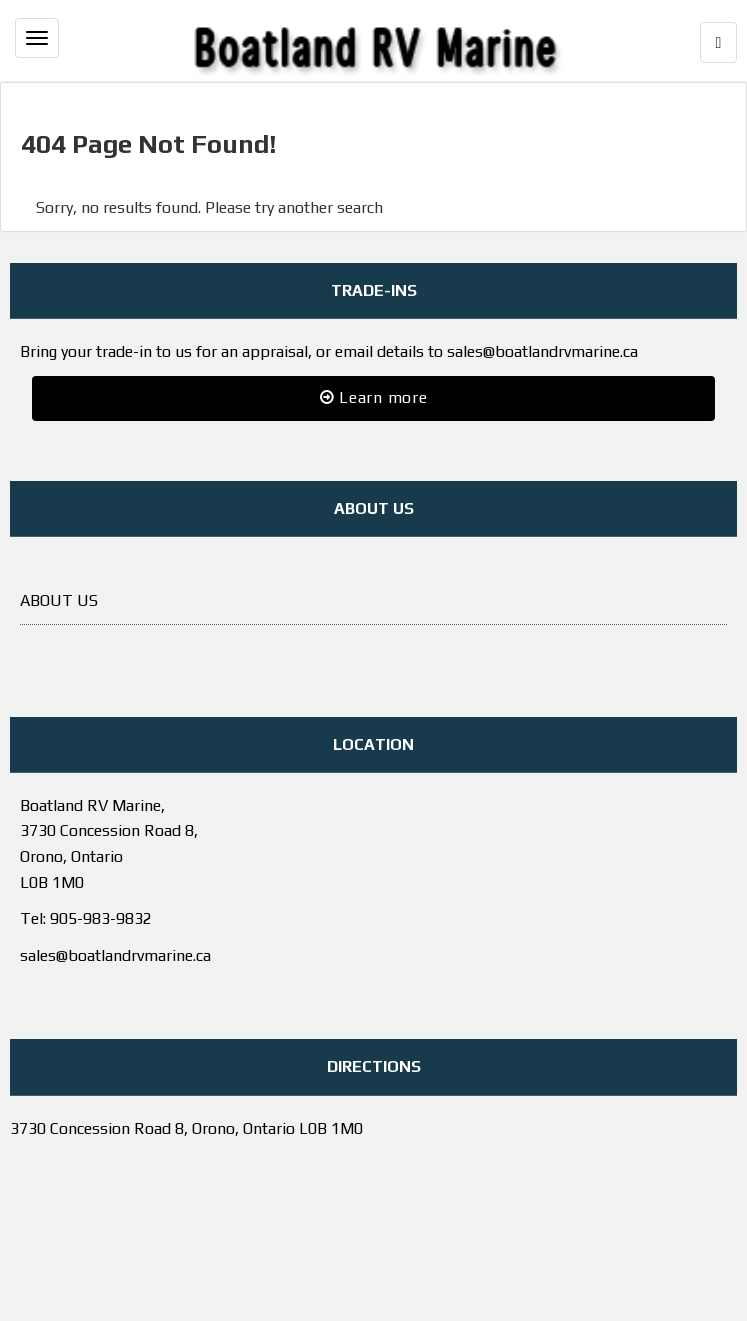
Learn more (374, 397)
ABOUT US (59, 600)
